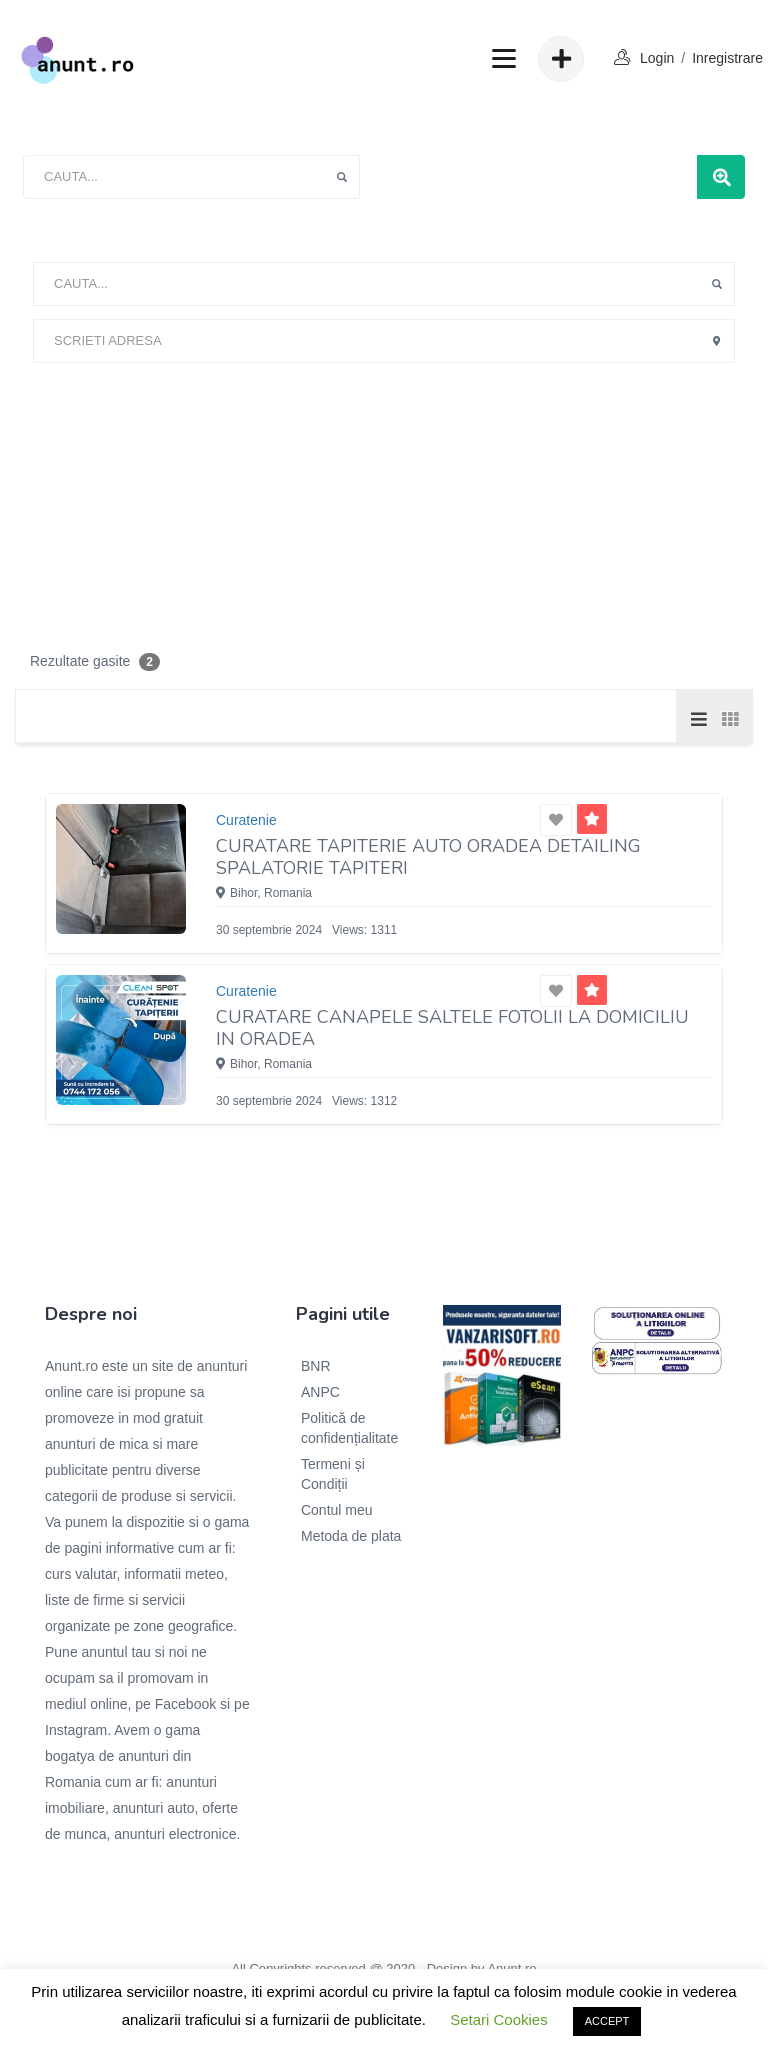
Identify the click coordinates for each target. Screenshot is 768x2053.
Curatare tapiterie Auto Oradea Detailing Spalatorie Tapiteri (428, 857)
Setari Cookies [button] (499, 2019)
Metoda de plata (351, 1536)
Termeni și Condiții (333, 1474)
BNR (316, 1366)
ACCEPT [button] (607, 2021)
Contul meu (337, 1510)
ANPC (320, 1392)
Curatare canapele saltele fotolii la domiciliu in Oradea (452, 1028)
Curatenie (246, 820)
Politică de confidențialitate (349, 1428)
